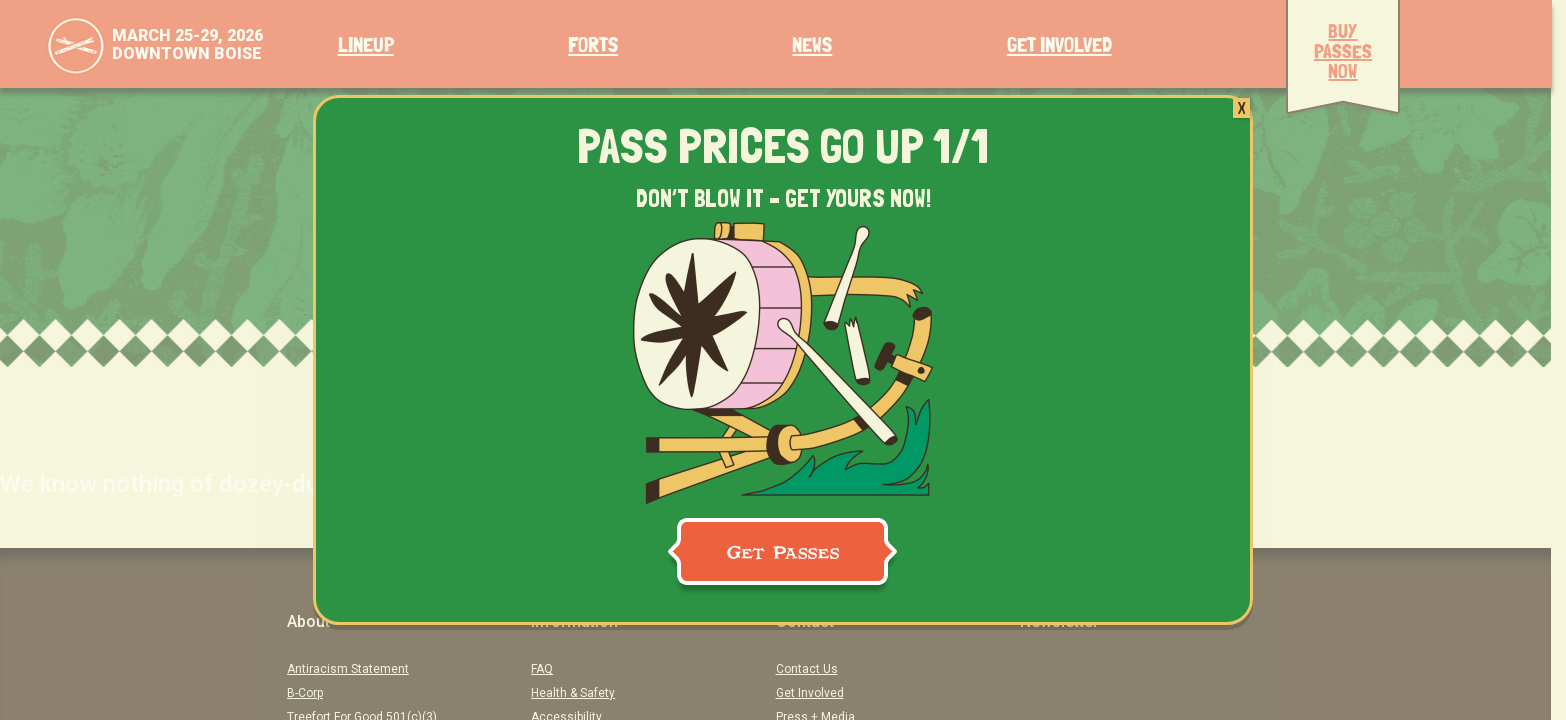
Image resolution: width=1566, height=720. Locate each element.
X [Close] (1241, 108)
